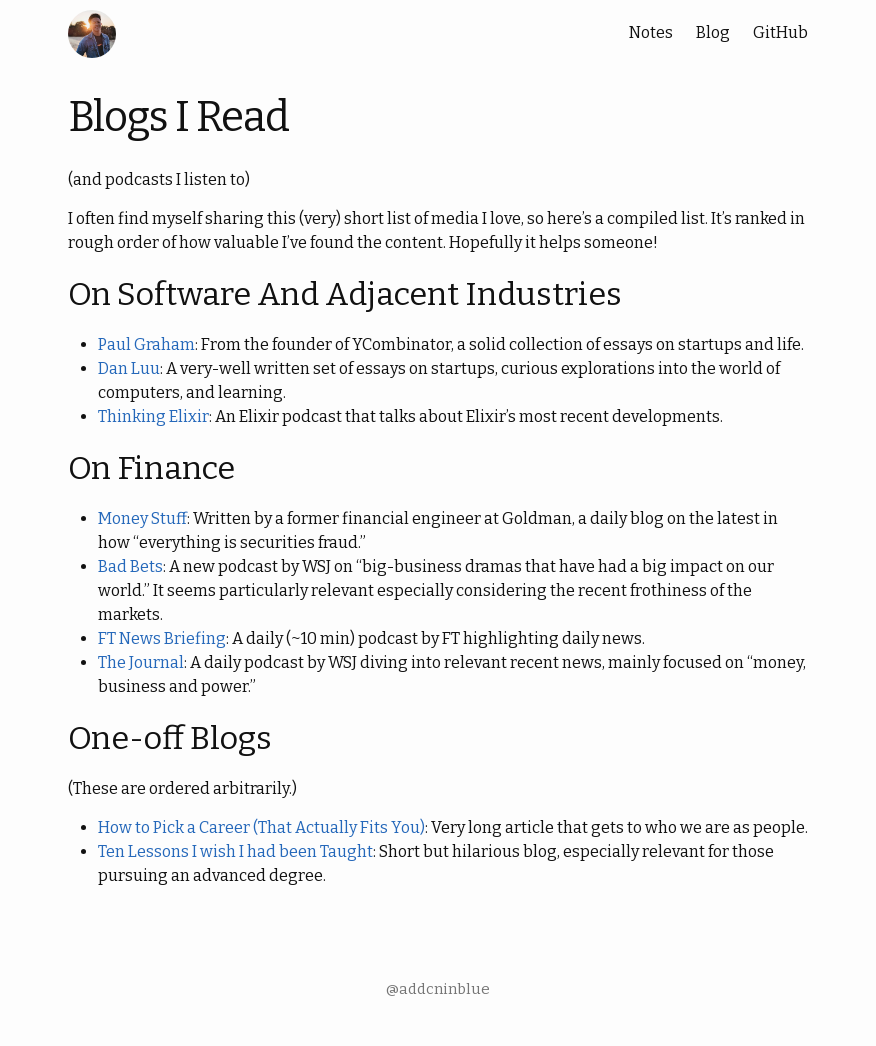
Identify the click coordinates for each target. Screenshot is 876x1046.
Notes (651, 32)
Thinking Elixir (153, 416)
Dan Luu (129, 368)
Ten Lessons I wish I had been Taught (235, 851)
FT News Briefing (162, 638)
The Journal (141, 662)
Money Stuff (142, 518)
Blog (713, 32)
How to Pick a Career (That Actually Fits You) (261, 827)
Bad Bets (130, 566)
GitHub (780, 32)
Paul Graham (146, 344)
